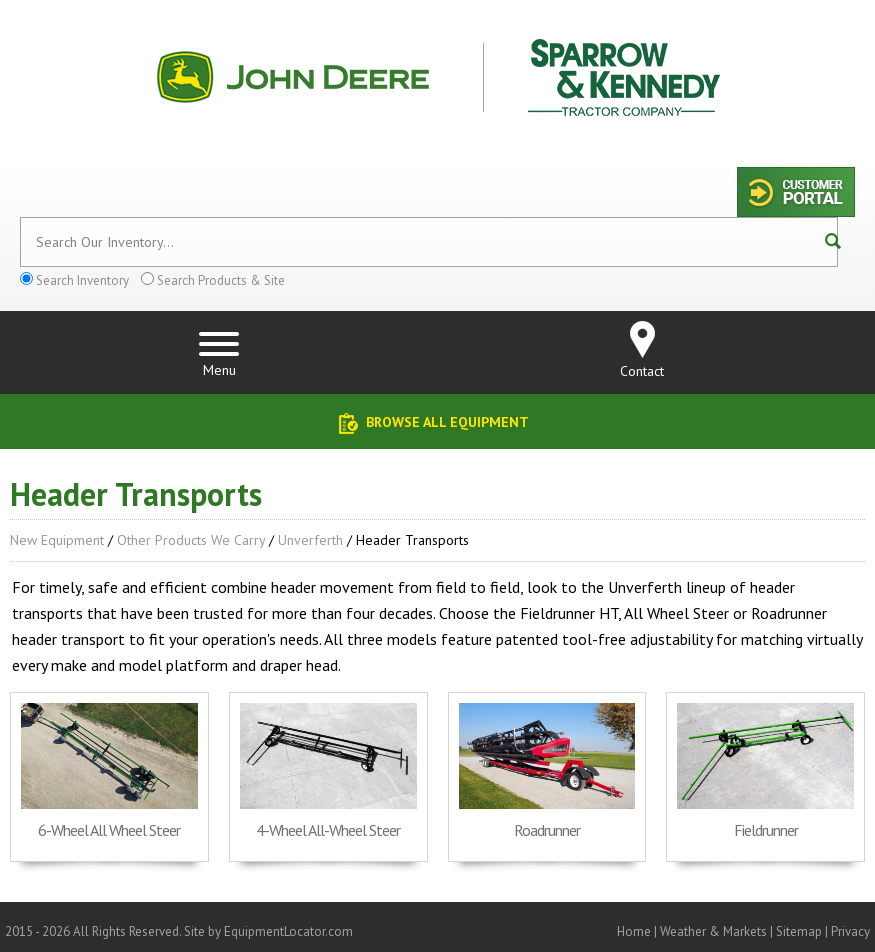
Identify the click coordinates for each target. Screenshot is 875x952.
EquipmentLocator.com (288, 931)
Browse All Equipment (447, 422)
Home (634, 931)
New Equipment (57, 540)
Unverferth (310, 540)
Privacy (850, 931)
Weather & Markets (713, 931)
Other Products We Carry (191, 540)
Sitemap (799, 931)
